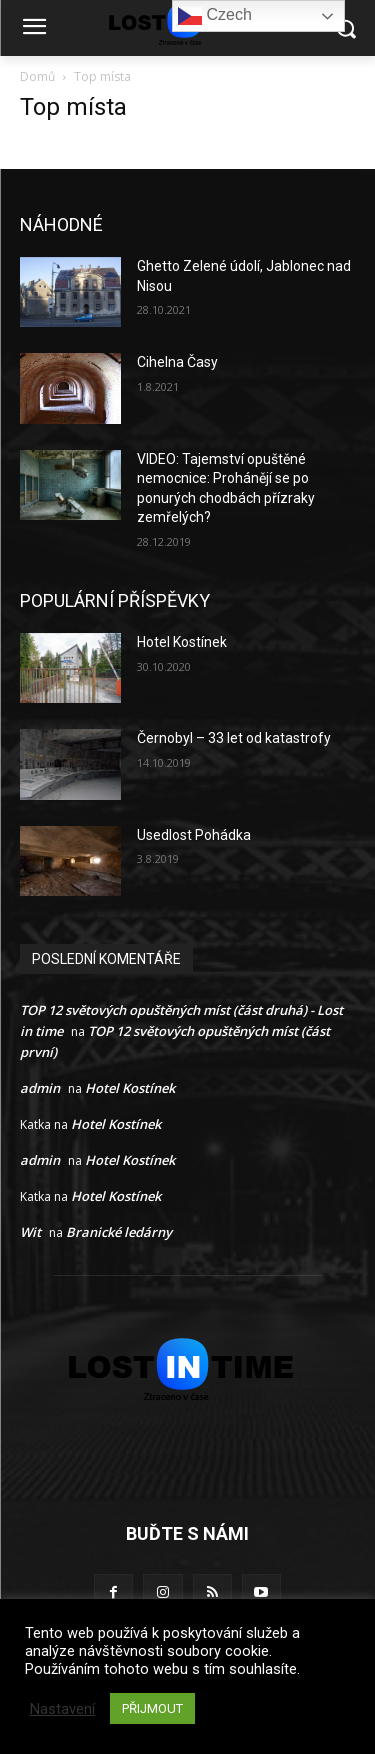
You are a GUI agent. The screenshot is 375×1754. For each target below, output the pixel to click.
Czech (215, 16)
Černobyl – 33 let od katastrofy (234, 738)
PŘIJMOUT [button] (152, 1708)
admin (40, 1088)
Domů (37, 76)
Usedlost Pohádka (194, 835)
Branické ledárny (119, 1232)
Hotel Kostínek (182, 642)
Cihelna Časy (177, 362)
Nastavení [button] (62, 1709)
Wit (30, 1232)
